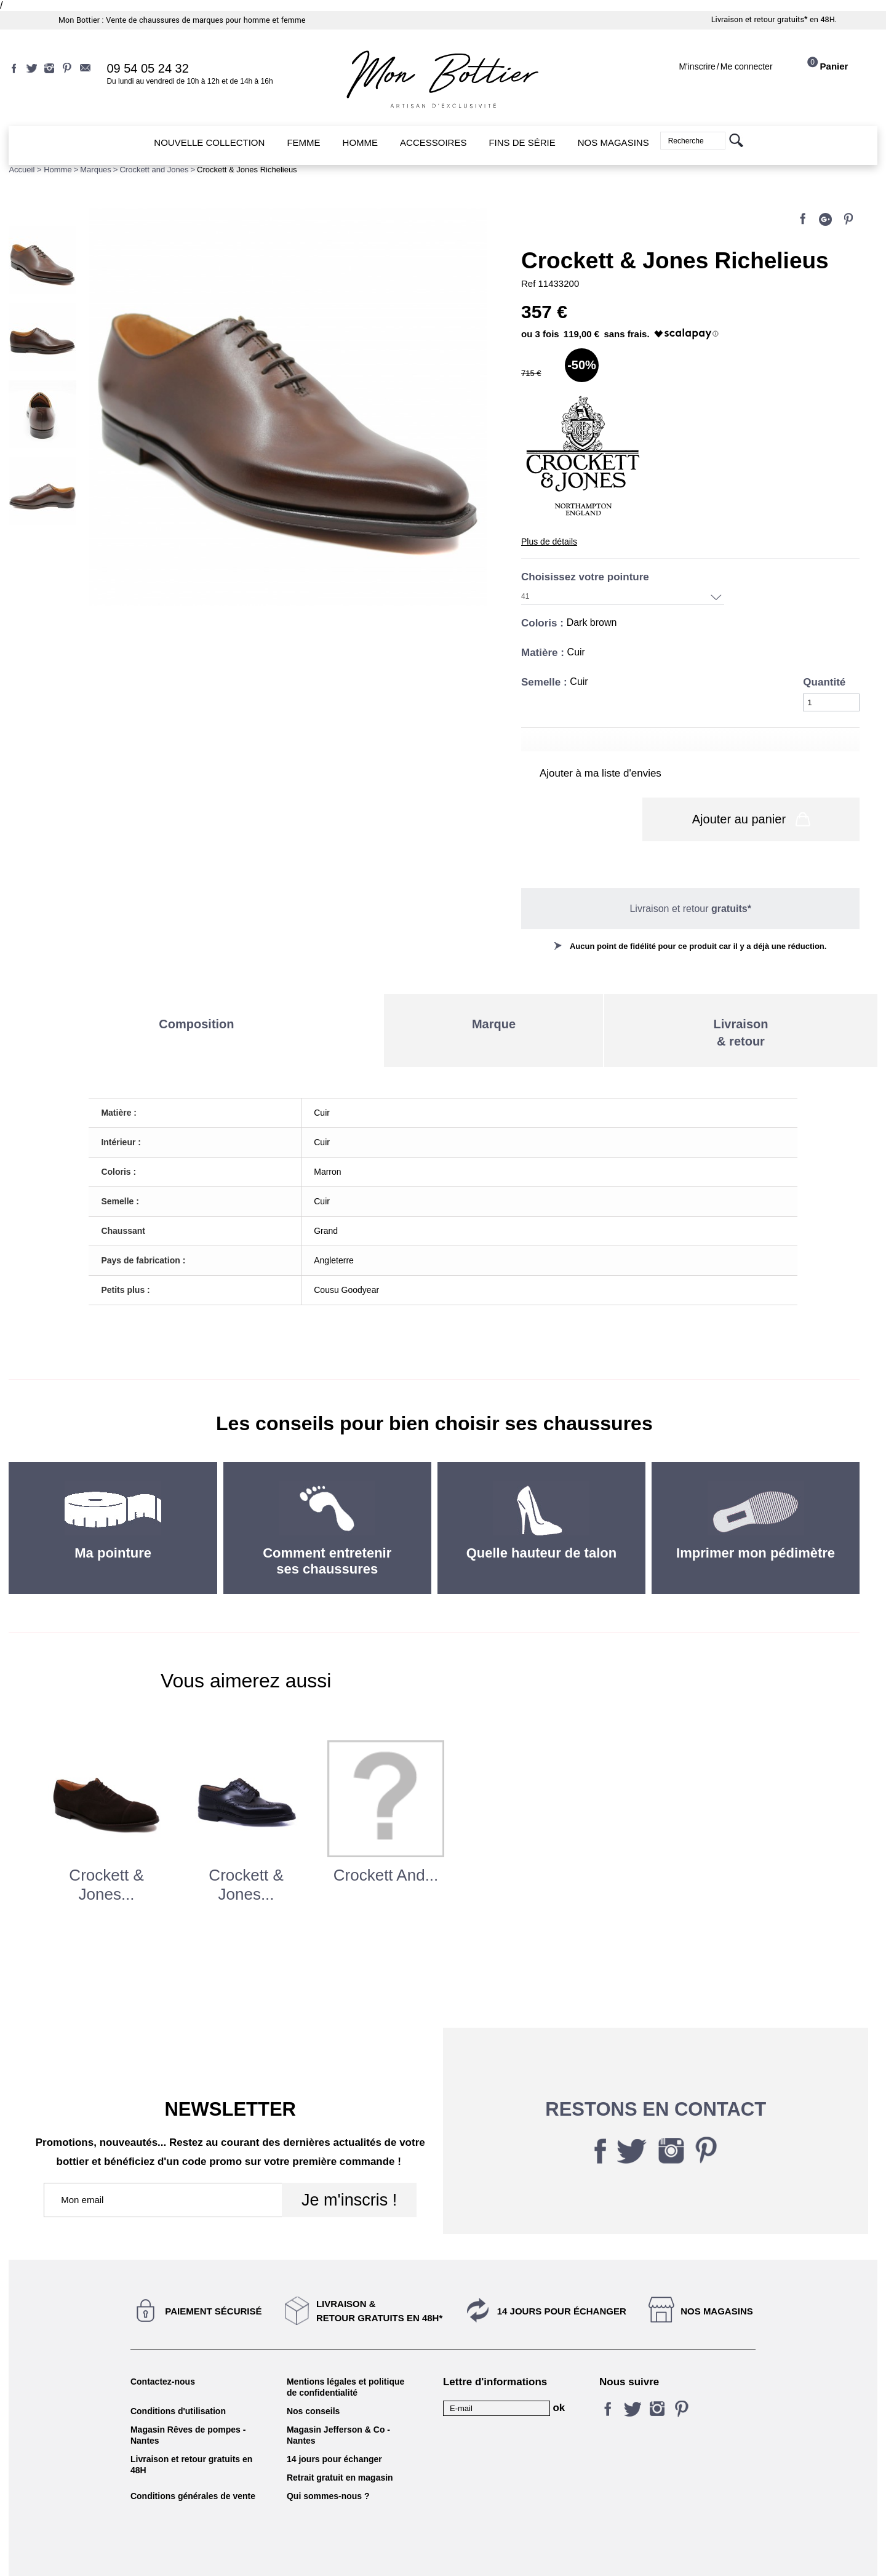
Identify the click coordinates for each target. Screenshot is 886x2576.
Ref (529, 283)
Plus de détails (549, 541)
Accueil (21, 169)
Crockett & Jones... (106, 1851)
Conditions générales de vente (192, 2462)
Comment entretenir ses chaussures (327, 1527)
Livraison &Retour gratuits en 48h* (379, 2277)
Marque (494, 990)
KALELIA (443, 2553)
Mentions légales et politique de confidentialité (345, 2353)
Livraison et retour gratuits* (759, 19)
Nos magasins (716, 2277)
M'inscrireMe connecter (725, 66)
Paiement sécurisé (213, 2277)
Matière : (544, 652)
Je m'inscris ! (349, 2166)
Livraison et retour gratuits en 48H (191, 2430)
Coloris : (544, 623)
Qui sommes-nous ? (328, 2462)
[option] (107, 1818)
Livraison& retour (741, 998)
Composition (196, 990)
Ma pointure (112, 1519)
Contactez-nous (162, 2348)
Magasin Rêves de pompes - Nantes (188, 2401)
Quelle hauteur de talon (541, 1519)
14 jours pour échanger (561, 2277)
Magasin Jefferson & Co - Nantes (338, 2401)
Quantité (824, 682)
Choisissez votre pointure (586, 577)
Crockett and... (386, 1841)
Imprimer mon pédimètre (755, 1519)
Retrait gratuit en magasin (340, 2444)
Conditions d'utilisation (178, 2377)
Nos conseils (313, 2377)
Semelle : (545, 682)
